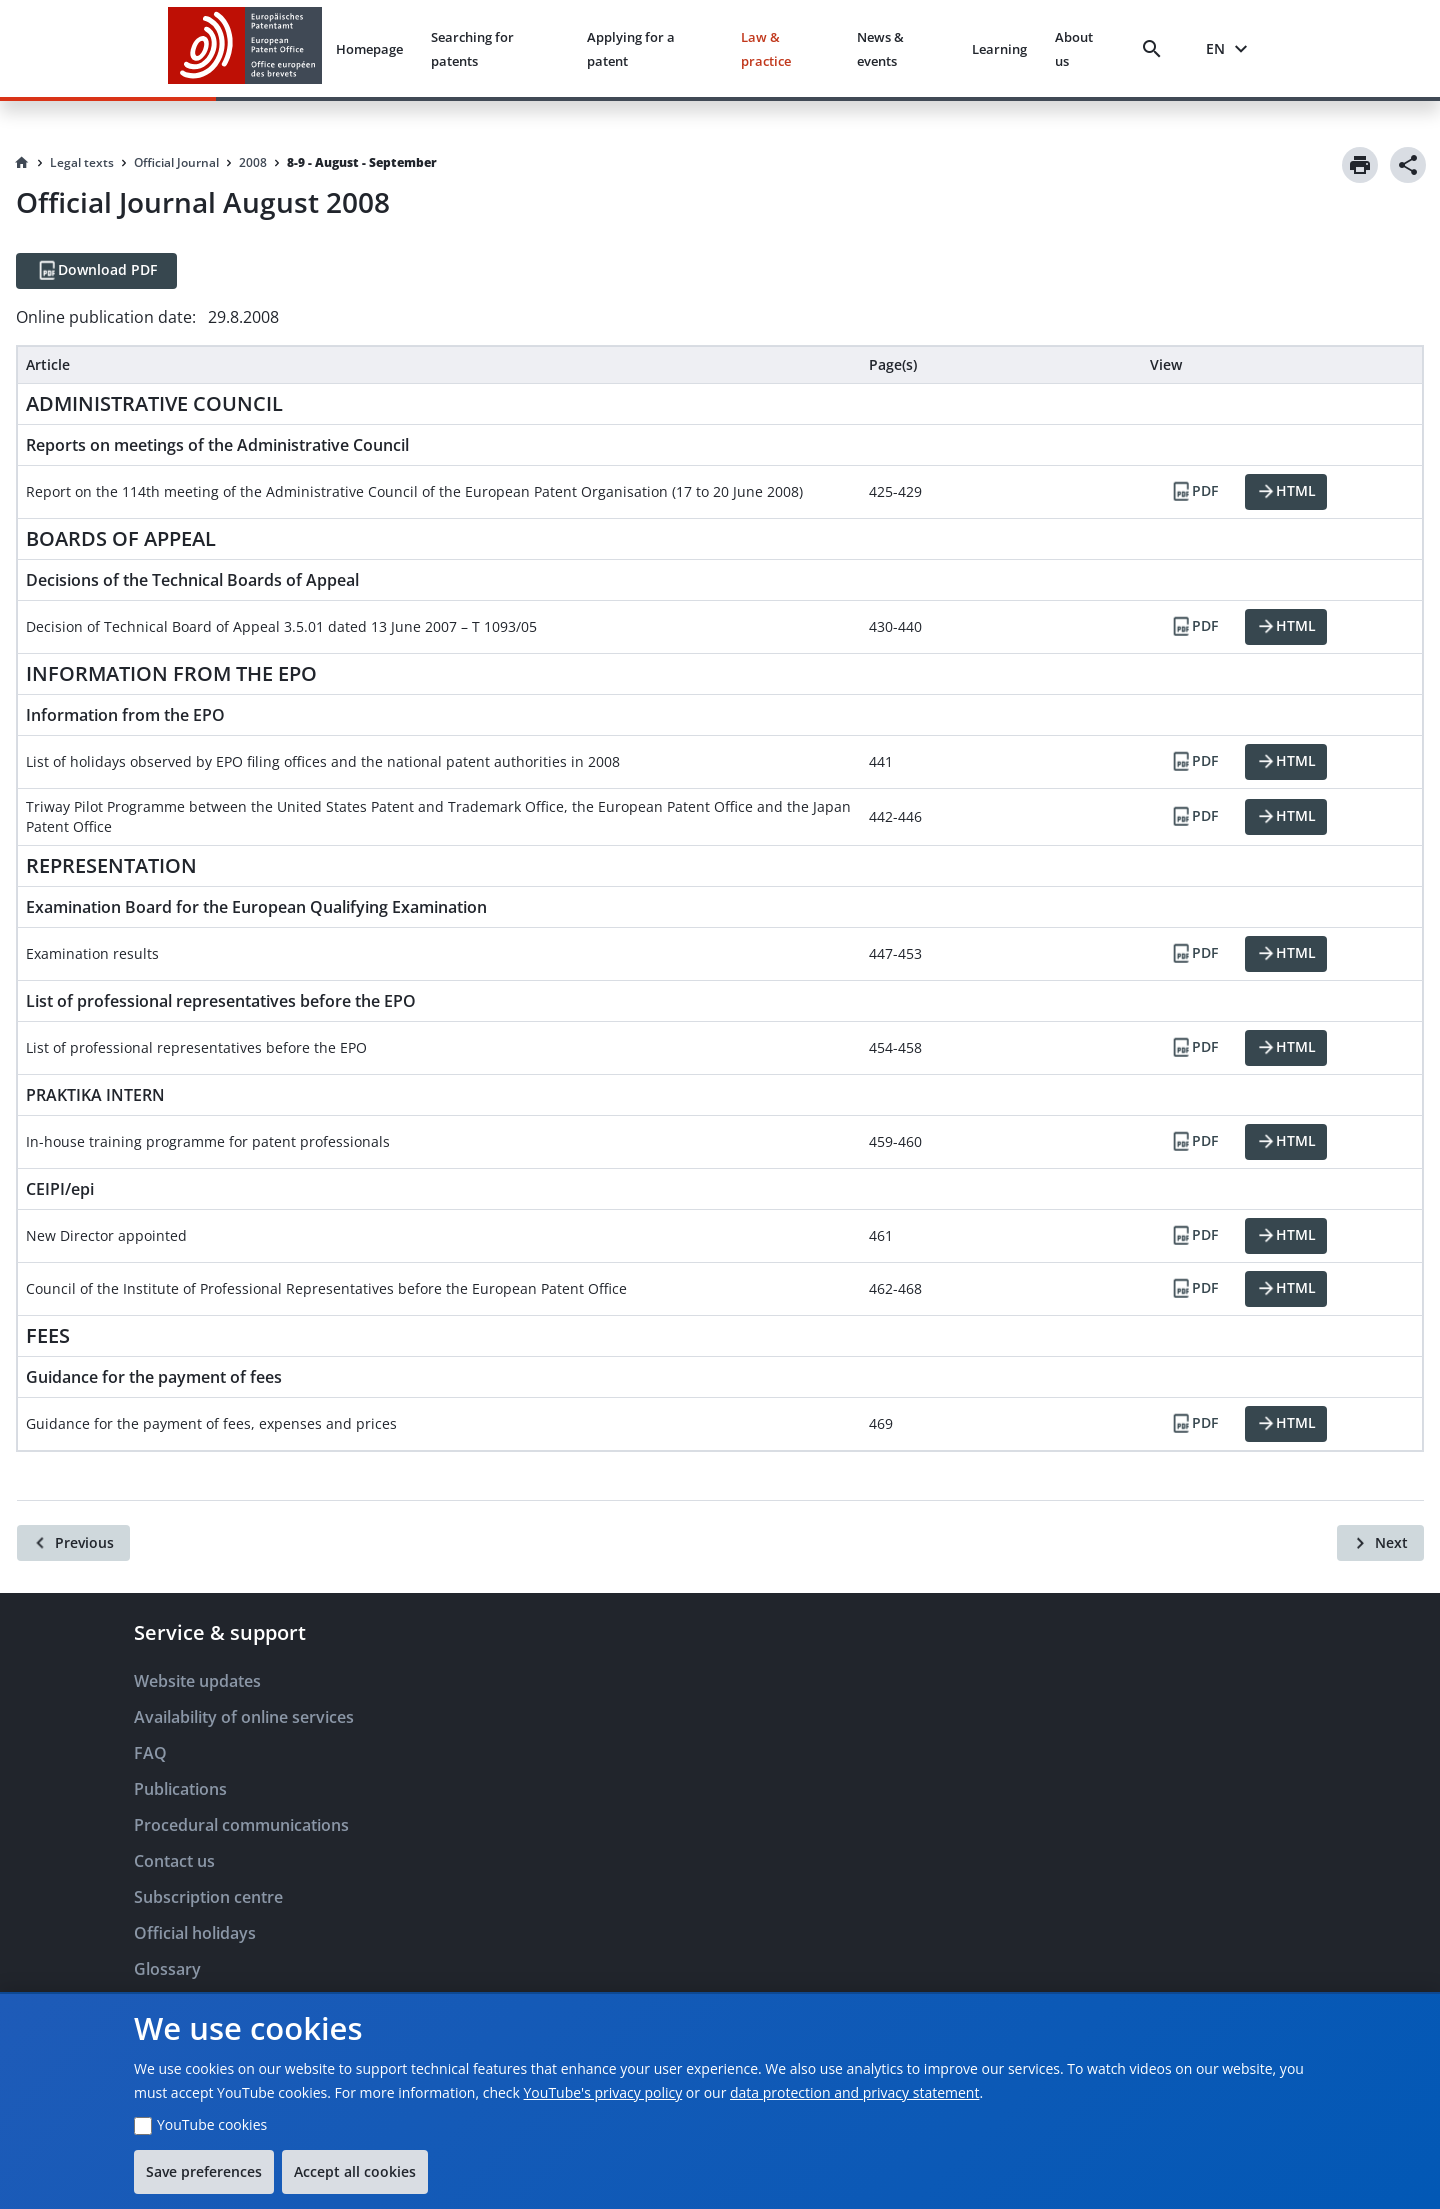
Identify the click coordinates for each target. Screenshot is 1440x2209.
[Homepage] (22, 163)
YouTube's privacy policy (603, 2092)
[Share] (1408, 165)
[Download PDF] (96, 271)
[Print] (1360, 165)
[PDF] (1194, 492)
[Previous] (73, 1543)
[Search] (1156, 49)
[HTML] (1286, 492)
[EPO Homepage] (245, 48)
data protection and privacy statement (854, 2092)
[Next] (1380, 1543)
